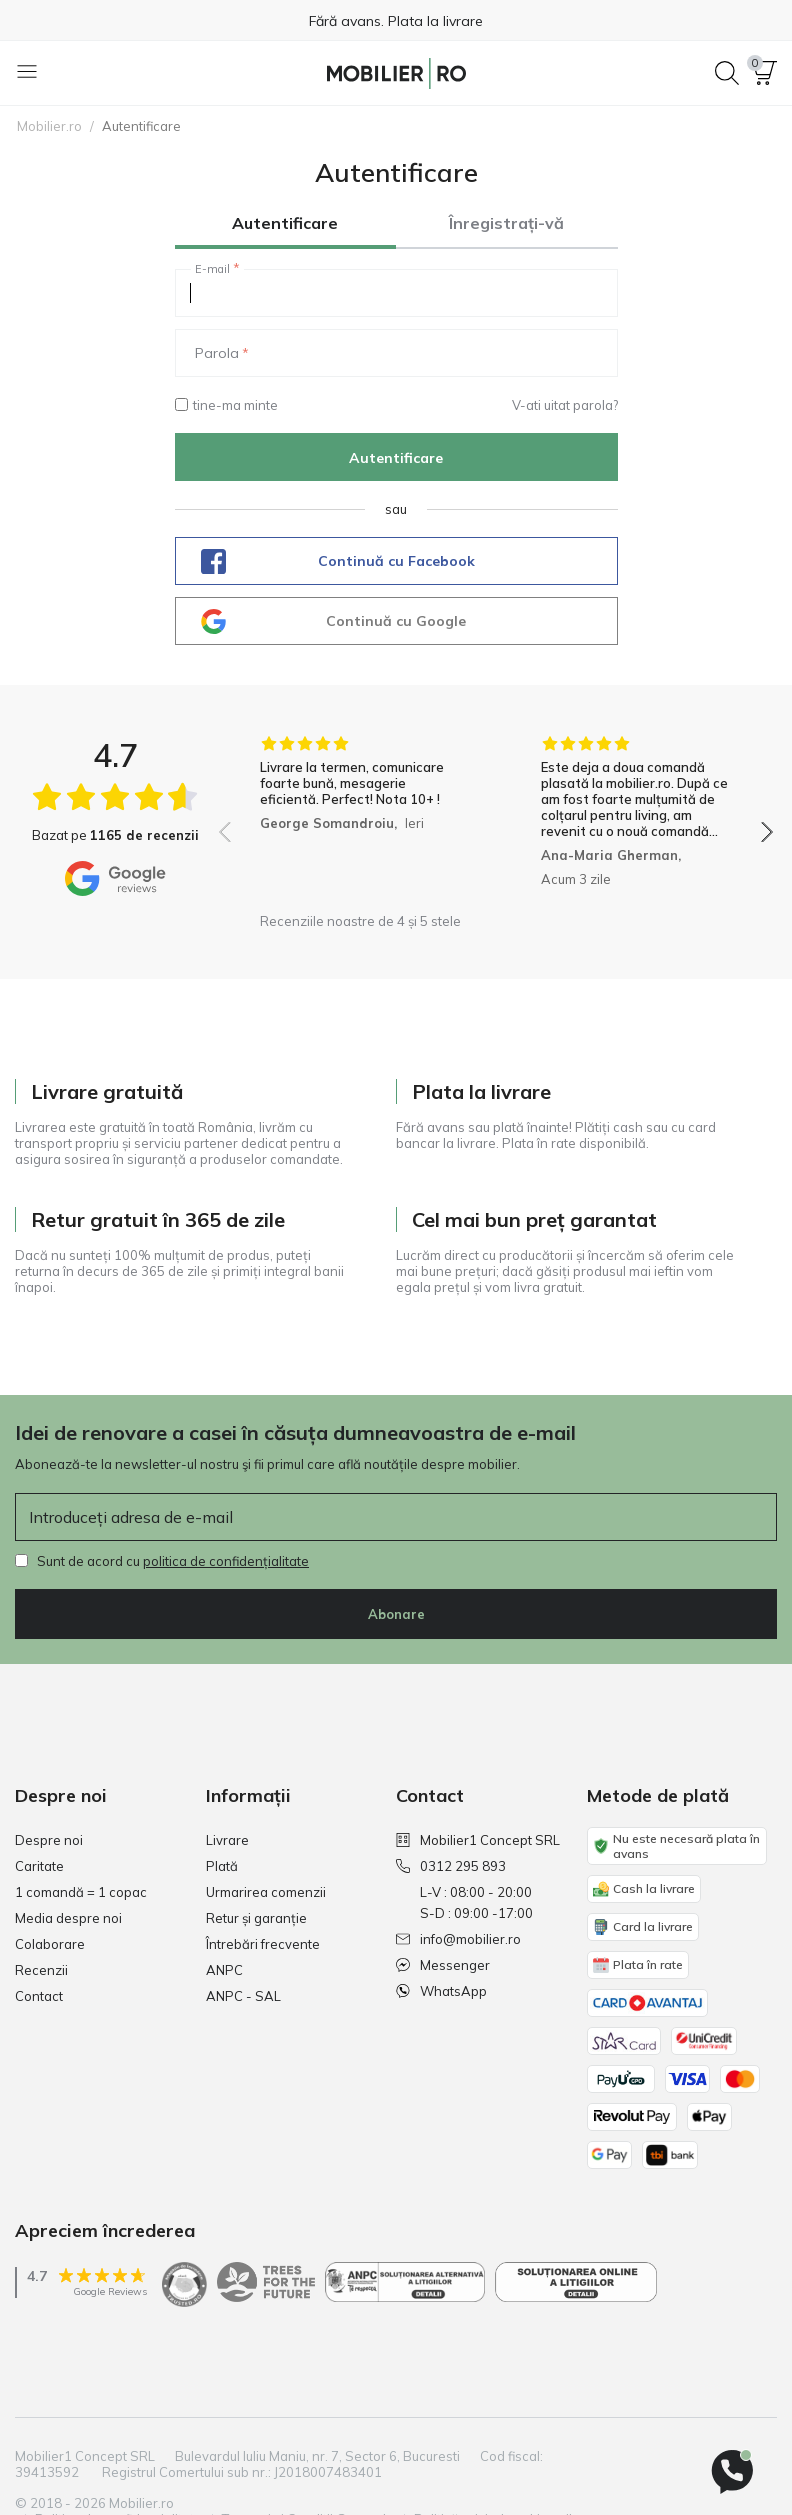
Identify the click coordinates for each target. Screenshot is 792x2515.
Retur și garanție (256, 1918)
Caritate (39, 1866)
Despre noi (49, 1840)
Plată (222, 1866)
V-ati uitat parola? (565, 405)
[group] (355, 819)
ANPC (224, 1970)
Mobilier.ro (49, 126)
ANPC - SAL (243, 1996)
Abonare (396, 1614)
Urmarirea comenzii (266, 1892)
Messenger (443, 1965)
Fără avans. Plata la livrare (396, 21)
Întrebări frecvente (263, 1944)
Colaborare (50, 1944)
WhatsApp (441, 1991)
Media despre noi (68, 1918)
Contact (39, 1996)
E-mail (212, 269)
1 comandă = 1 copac (81, 1892)
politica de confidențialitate (226, 1561)
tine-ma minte (226, 405)
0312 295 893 (451, 1866)
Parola (217, 353)
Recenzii (41, 1970)
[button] (765, 73)
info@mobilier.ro (458, 1939)
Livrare (227, 1840)
